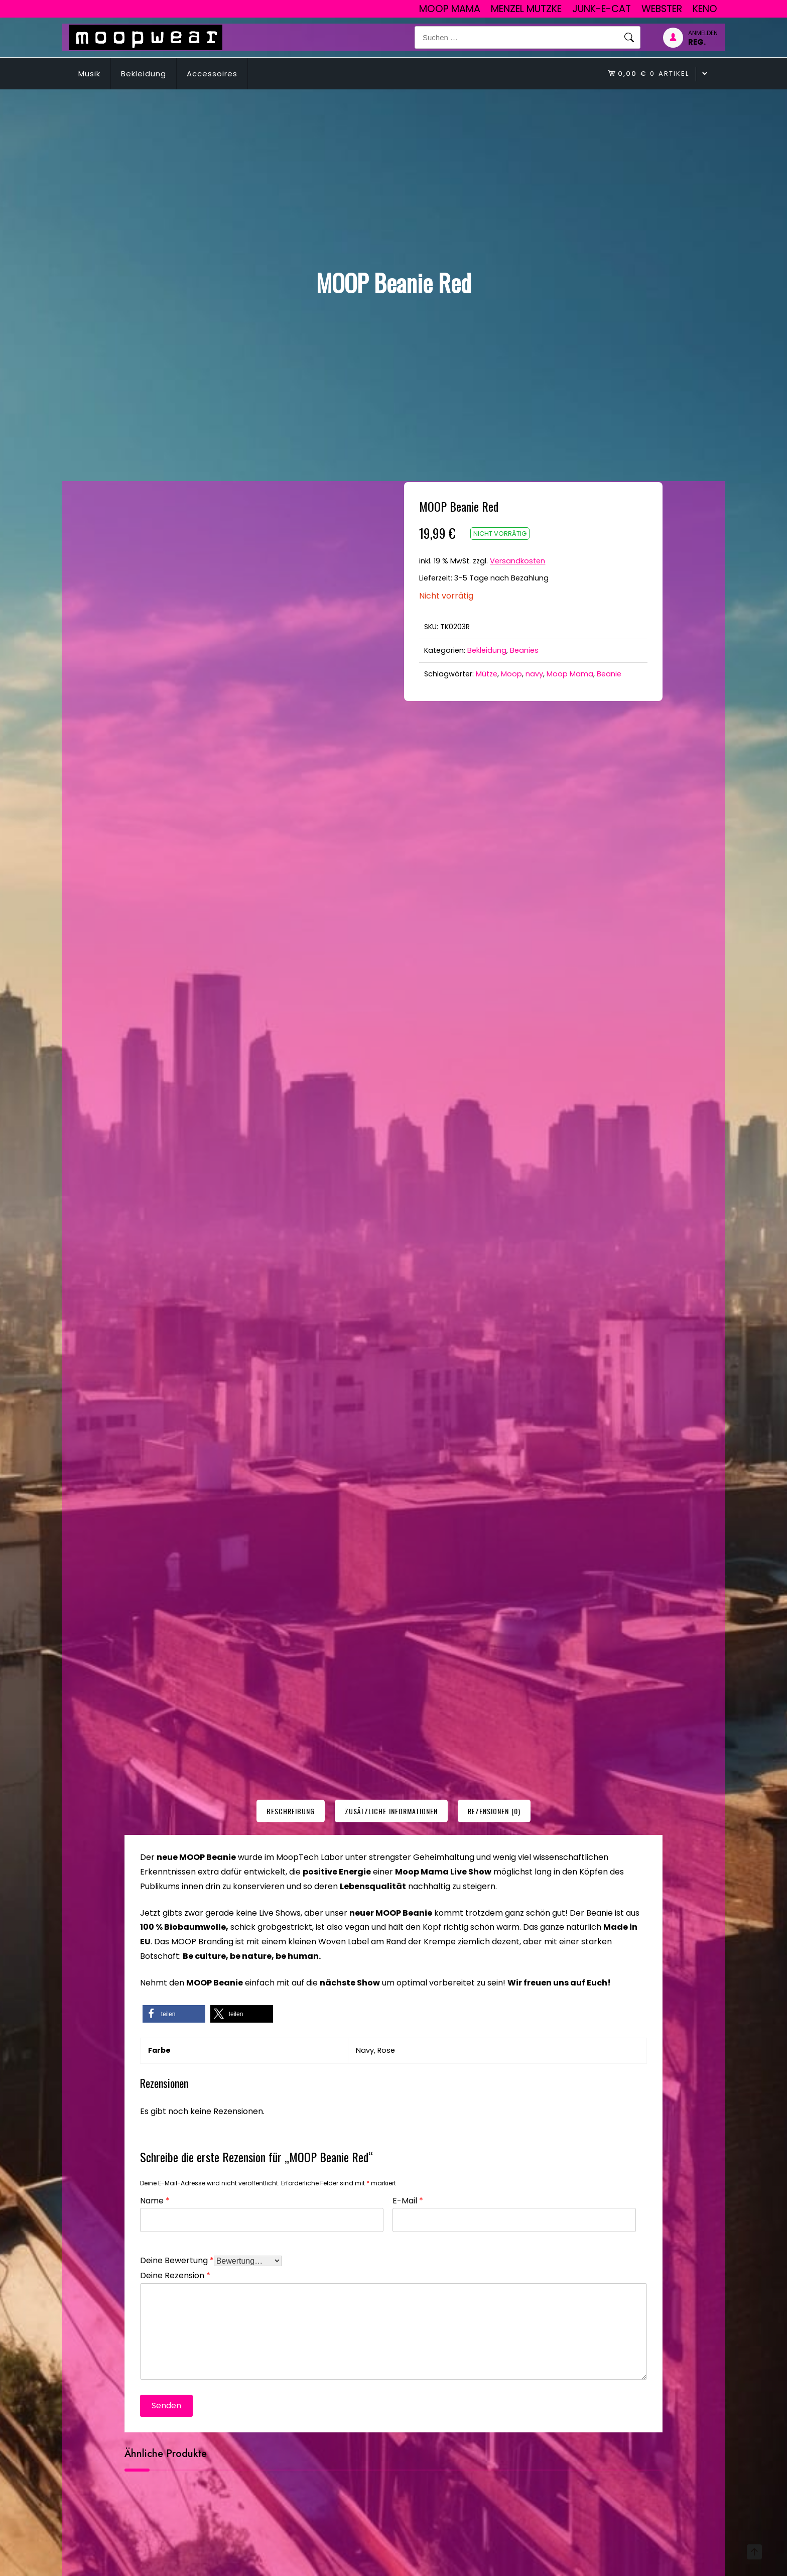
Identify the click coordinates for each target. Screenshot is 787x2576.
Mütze (486, 674)
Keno (705, 9)
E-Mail (407, 2199)
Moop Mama (449, 9)
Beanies (524, 650)
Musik (89, 73)
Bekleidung (143, 73)
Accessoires (212, 73)
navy (534, 674)
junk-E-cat (601, 9)
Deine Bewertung (177, 2259)
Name (155, 2199)
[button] (174, 2014)
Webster (661, 9)
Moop (511, 674)
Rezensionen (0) (494, 1811)
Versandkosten (517, 561)
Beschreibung (291, 1811)
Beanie (609, 674)
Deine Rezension (175, 2274)
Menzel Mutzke (526, 9)
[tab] (290, 1811)
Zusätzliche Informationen (391, 1811)
